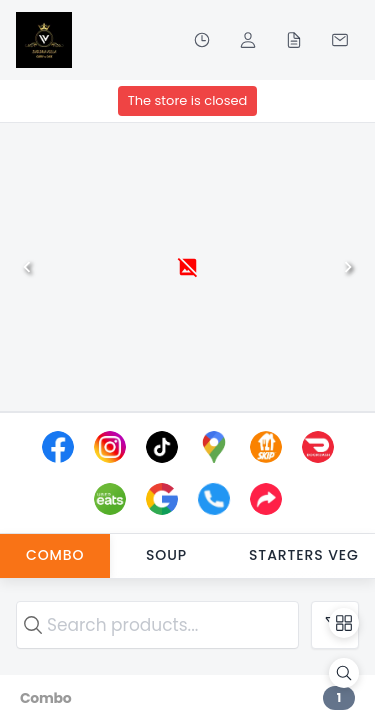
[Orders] (294, 40)
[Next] (348, 267)
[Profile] (248, 40)
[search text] (157, 625)
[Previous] (27, 267)
